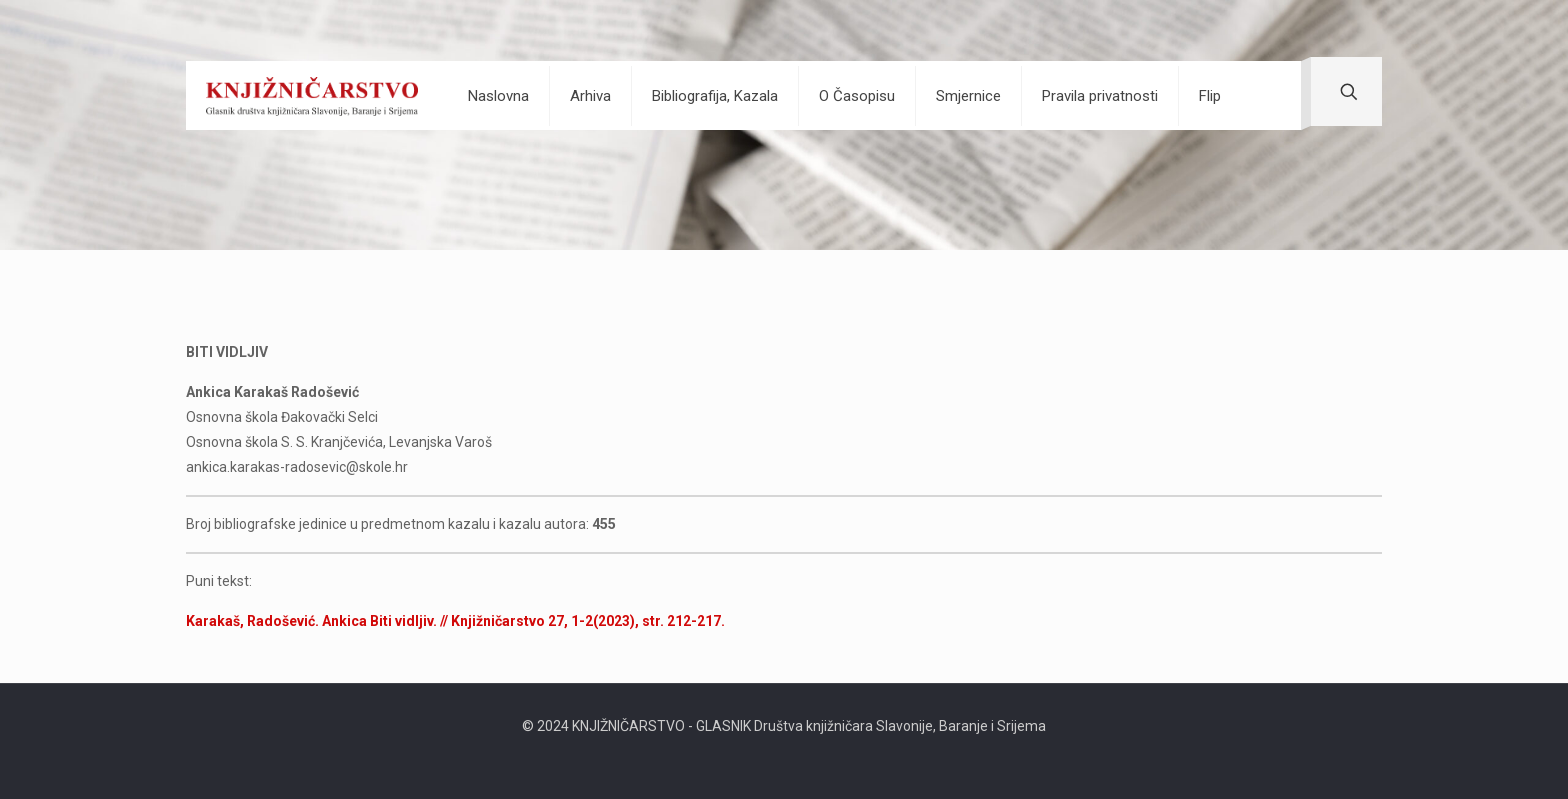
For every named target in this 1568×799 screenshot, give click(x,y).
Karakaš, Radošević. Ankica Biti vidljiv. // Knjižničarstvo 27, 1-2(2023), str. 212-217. (455, 621)
